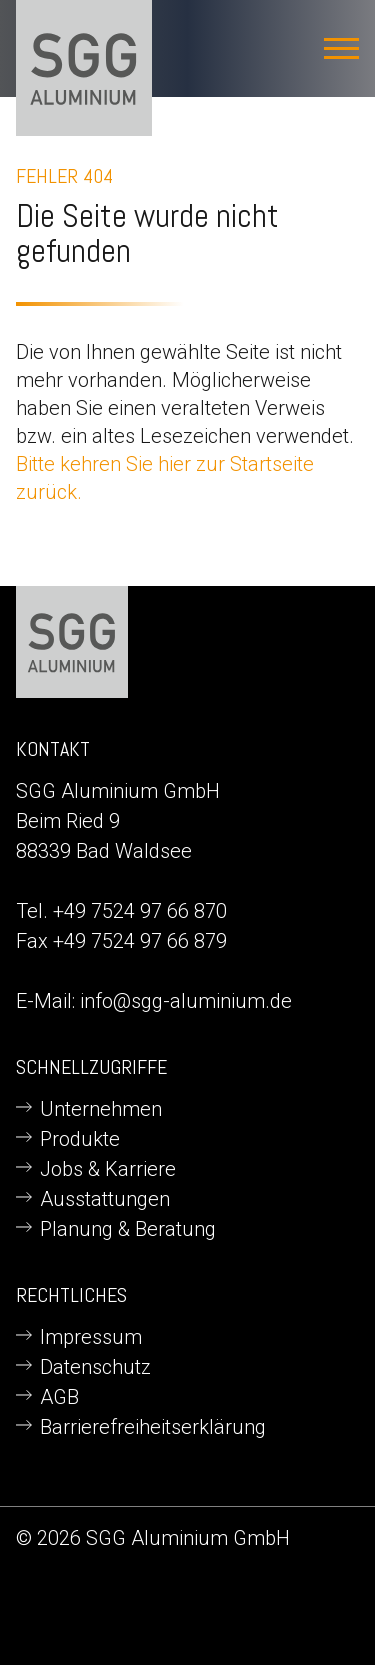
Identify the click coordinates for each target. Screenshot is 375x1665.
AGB (59, 1397)
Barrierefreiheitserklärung (153, 1427)
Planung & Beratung (128, 1229)
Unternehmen (101, 1109)
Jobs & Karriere (108, 1169)
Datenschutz (95, 1367)
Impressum (91, 1337)
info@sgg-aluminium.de (186, 1001)
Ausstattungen (105, 1199)
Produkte (80, 1139)
